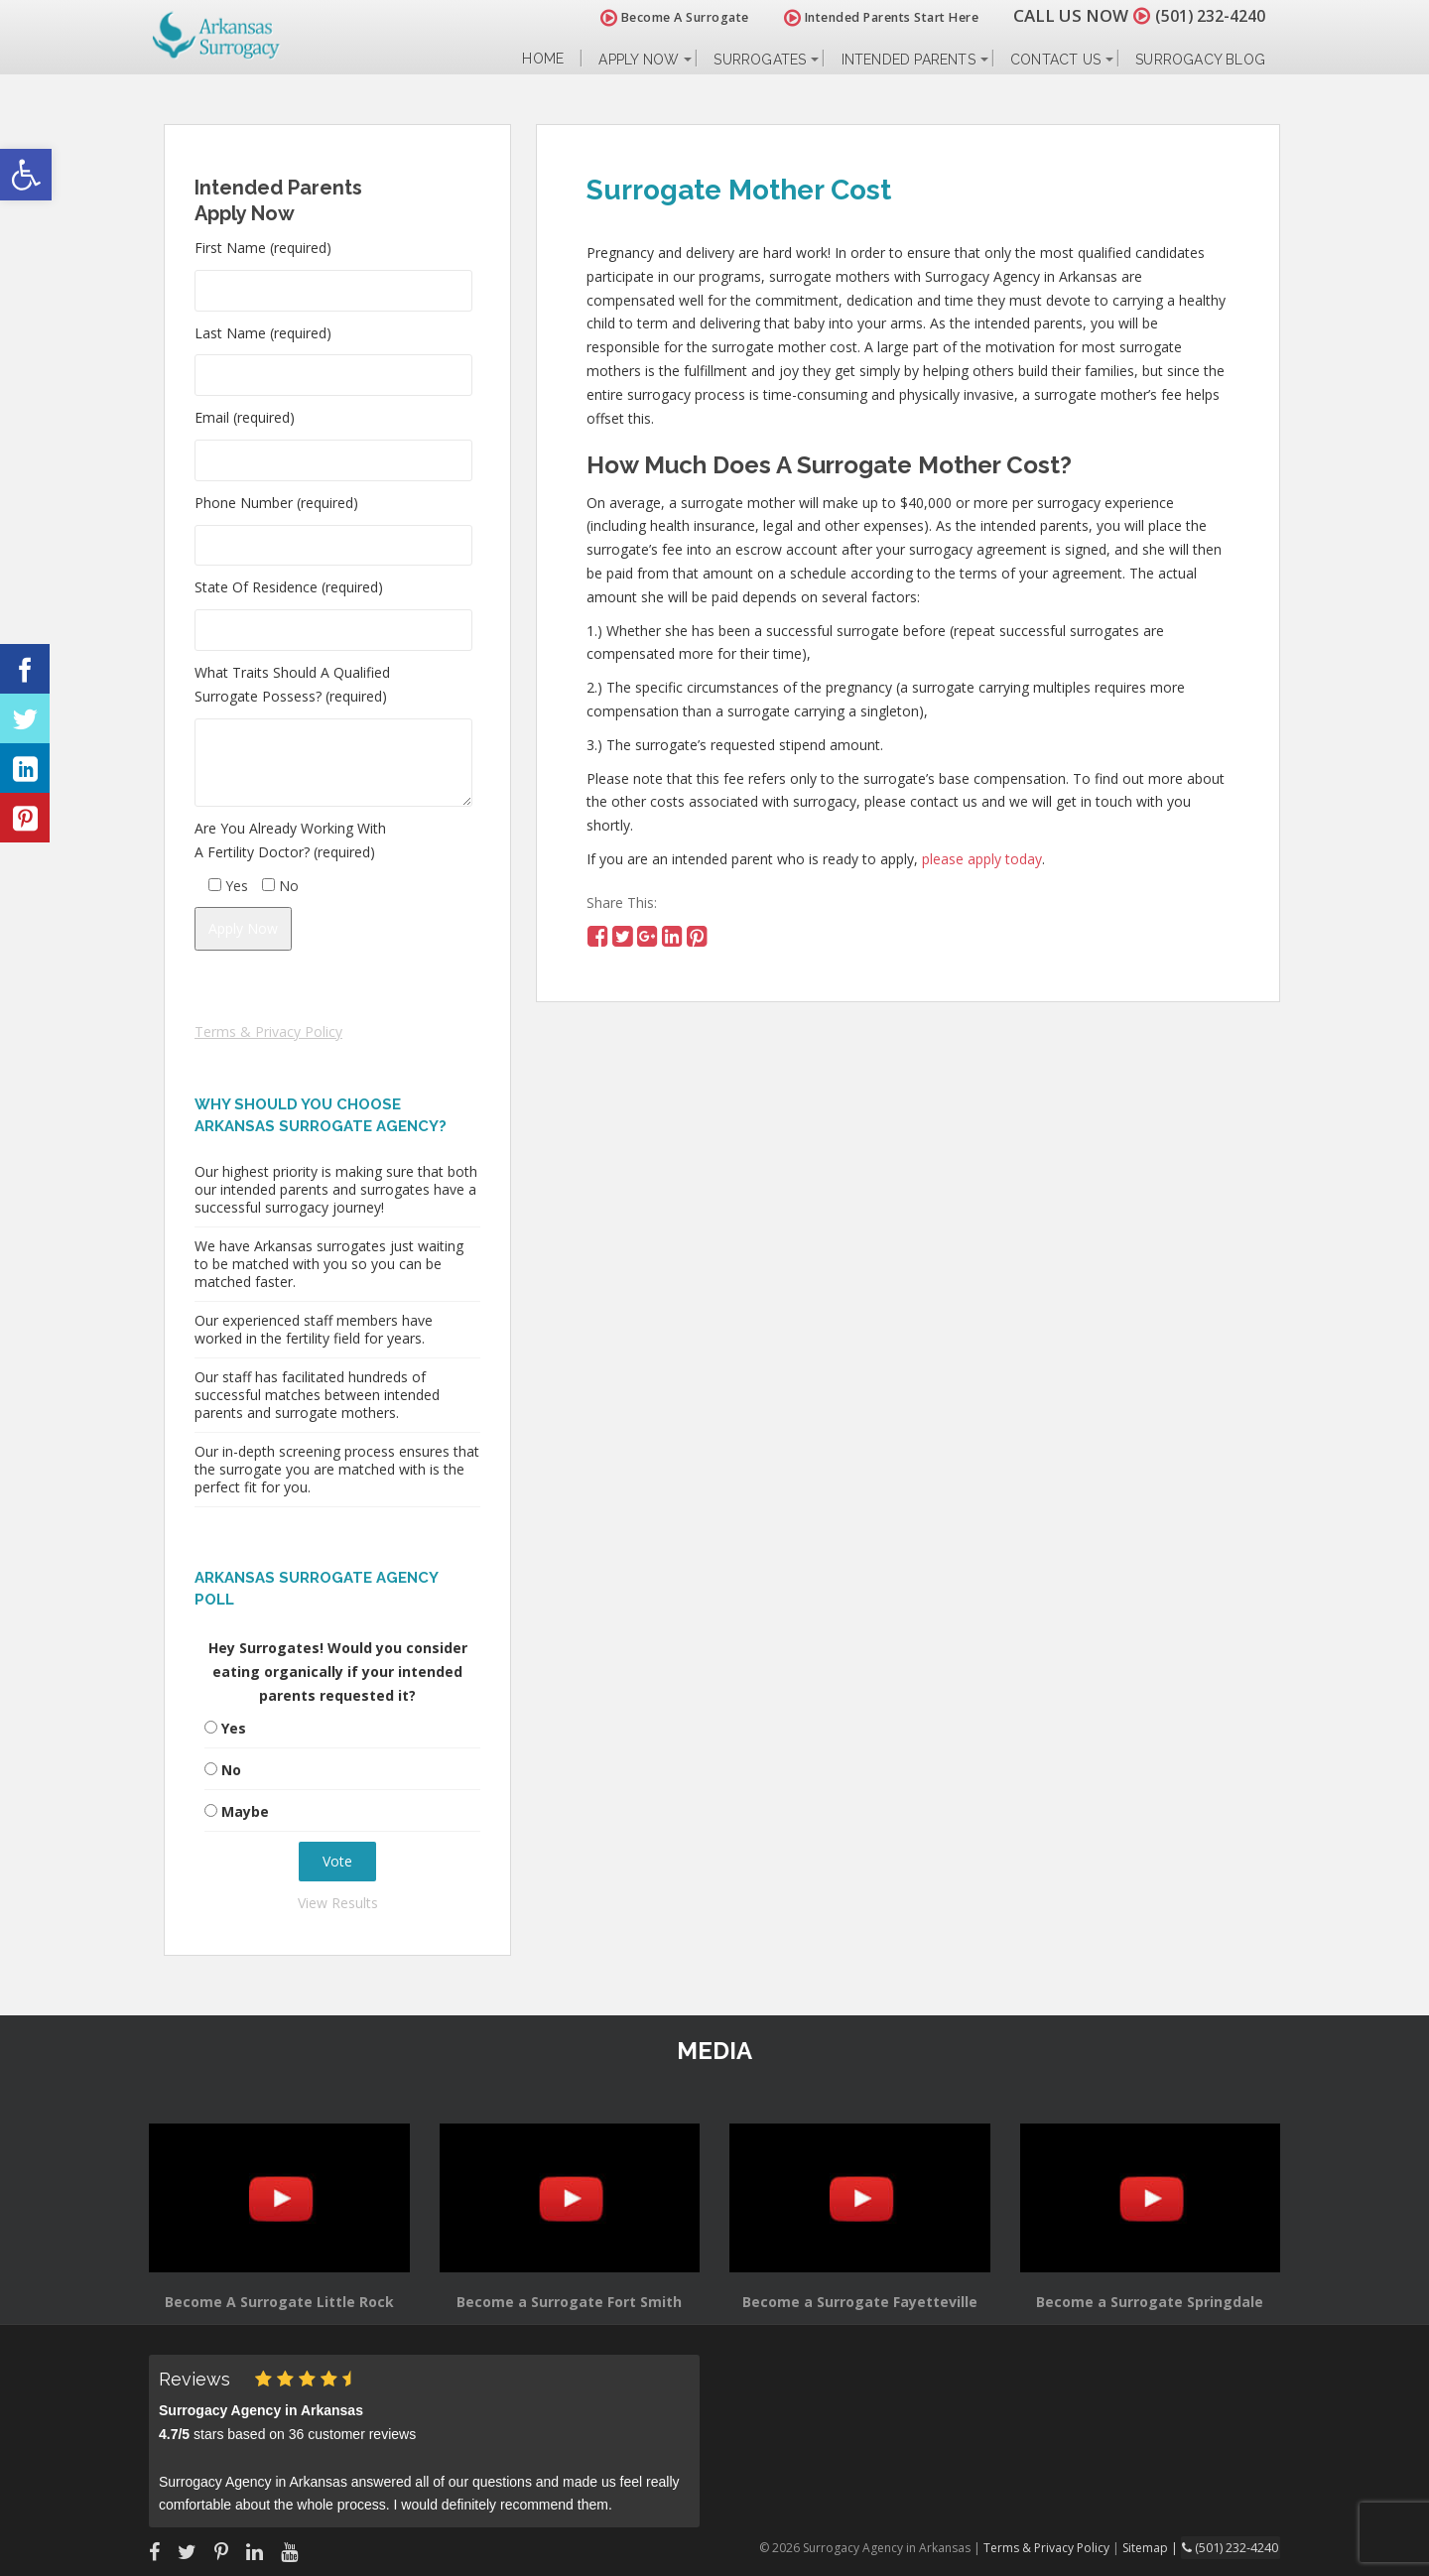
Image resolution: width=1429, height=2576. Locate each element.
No (231, 1769)
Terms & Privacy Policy (268, 1031)
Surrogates (760, 59)
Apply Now (638, 59)
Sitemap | (1155, 2546)
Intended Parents (908, 59)
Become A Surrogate (663, 17)
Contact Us (1055, 59)
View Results (338, 1902)
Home (543, 59)
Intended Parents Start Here (871, 17)
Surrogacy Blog (1200, 59)
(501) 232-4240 (1204, 15)
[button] (26, 174)
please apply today (982, 858)
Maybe (245, 1811)
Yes (233, 1728)
